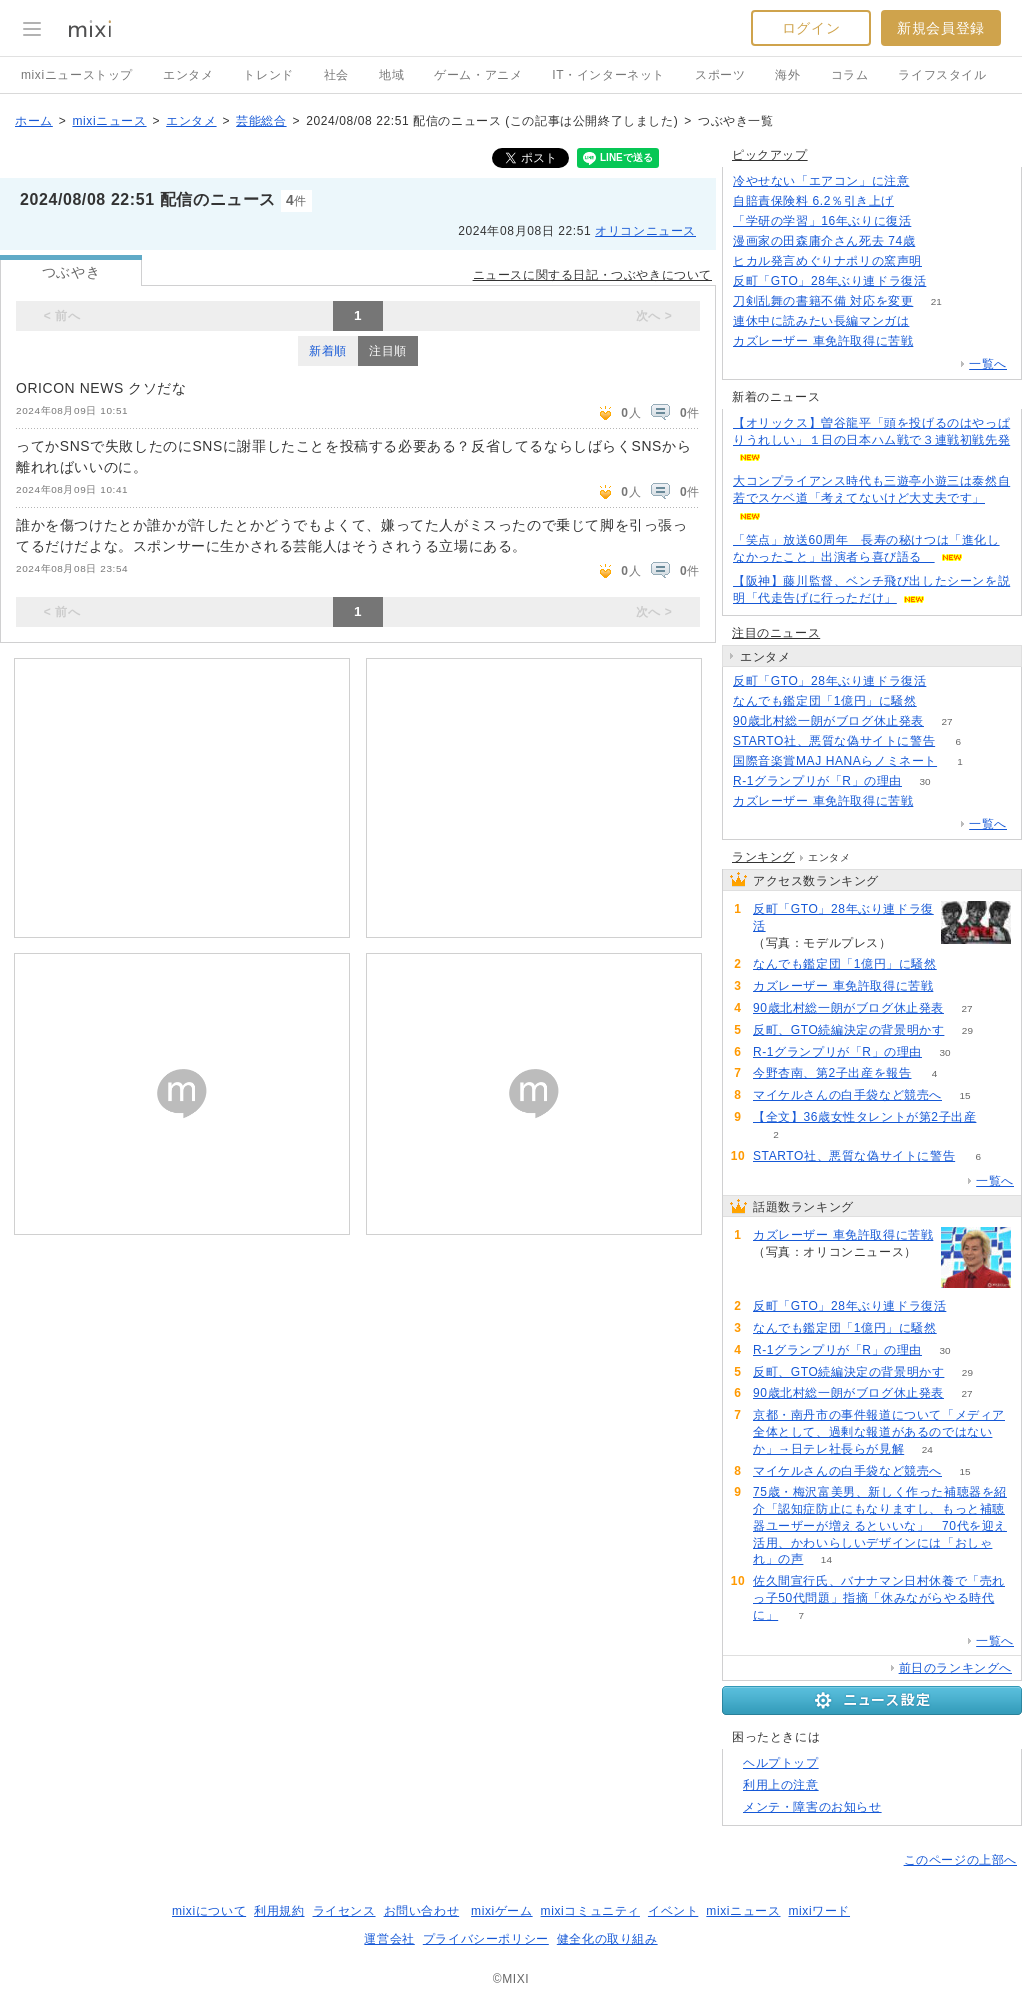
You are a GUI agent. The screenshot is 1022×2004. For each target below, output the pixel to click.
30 (924, 781)
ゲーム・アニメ (478, 75)
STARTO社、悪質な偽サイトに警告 (834, 741)
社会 (336, 75)
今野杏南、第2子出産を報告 (832, 1073)
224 (932, 181)
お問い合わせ (422, 1911)
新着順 (328, 351)
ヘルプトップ (781, 1763)
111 (917, 201)
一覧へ (988, 364)
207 (936, 341)
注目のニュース (776, 633)
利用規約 (279, 1911)
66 (938, 241)
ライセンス (344, 1911)
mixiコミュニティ (590, 1911)
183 (949, 281)
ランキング (763, 857)
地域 (391, 75)
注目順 (388, 351)
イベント (673, 1911)
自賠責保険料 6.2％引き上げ (813, 201)
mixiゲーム (502, 1911)
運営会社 (389, 1939)
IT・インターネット (608, 75)
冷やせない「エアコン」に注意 (821, 181)
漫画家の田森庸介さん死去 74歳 (824, 241)
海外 (787, 75)
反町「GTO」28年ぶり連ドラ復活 (829, 281)
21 (936, 301)
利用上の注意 (781, 1785)
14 (826, 1559)
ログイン (811, 28)
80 (939, 701)
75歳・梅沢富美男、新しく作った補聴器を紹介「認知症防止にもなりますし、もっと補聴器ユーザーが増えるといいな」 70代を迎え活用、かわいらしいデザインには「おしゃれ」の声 (880, 1525)
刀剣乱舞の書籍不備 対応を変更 (823, 301)
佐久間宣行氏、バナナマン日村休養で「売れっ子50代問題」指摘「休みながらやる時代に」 (879, 1598)
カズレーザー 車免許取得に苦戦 (823, 341)
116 (934, 221)
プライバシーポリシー (486, 1939)
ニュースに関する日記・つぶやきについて (592, 275)
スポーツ (720, 75)
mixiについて (209, 1911)
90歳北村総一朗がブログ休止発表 (828, 721)
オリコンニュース (645, 231)
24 (927, 1449)
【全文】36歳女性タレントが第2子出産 (864, 1117)
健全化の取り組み (607, 1939)
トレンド (268, 75)
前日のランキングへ (955, 1668)
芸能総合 (261, 121)
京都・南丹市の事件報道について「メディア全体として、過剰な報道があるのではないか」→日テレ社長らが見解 (879, 1432)
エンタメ (188, 75)
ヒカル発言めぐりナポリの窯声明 (827, 261)
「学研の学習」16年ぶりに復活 (822, 221)
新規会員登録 (941, 28)
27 (946, 721)
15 (964, 1095)
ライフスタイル (942, 75)
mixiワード (819, 1911)
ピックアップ (770, 155)
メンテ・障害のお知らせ (812, 1807)
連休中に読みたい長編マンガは (821, 321)
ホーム (34, 121)
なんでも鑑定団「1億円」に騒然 (825, 701)
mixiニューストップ (77, 75)
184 (949, 681)
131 (945, 261)
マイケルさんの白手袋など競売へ (847, 1095)
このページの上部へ (960, 1860)
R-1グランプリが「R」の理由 (817, 781)
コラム (850, 75)
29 (967, 1030)
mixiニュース (109, 121)
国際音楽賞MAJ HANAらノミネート (835, 761)
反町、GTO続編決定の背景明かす (848, 1030)
